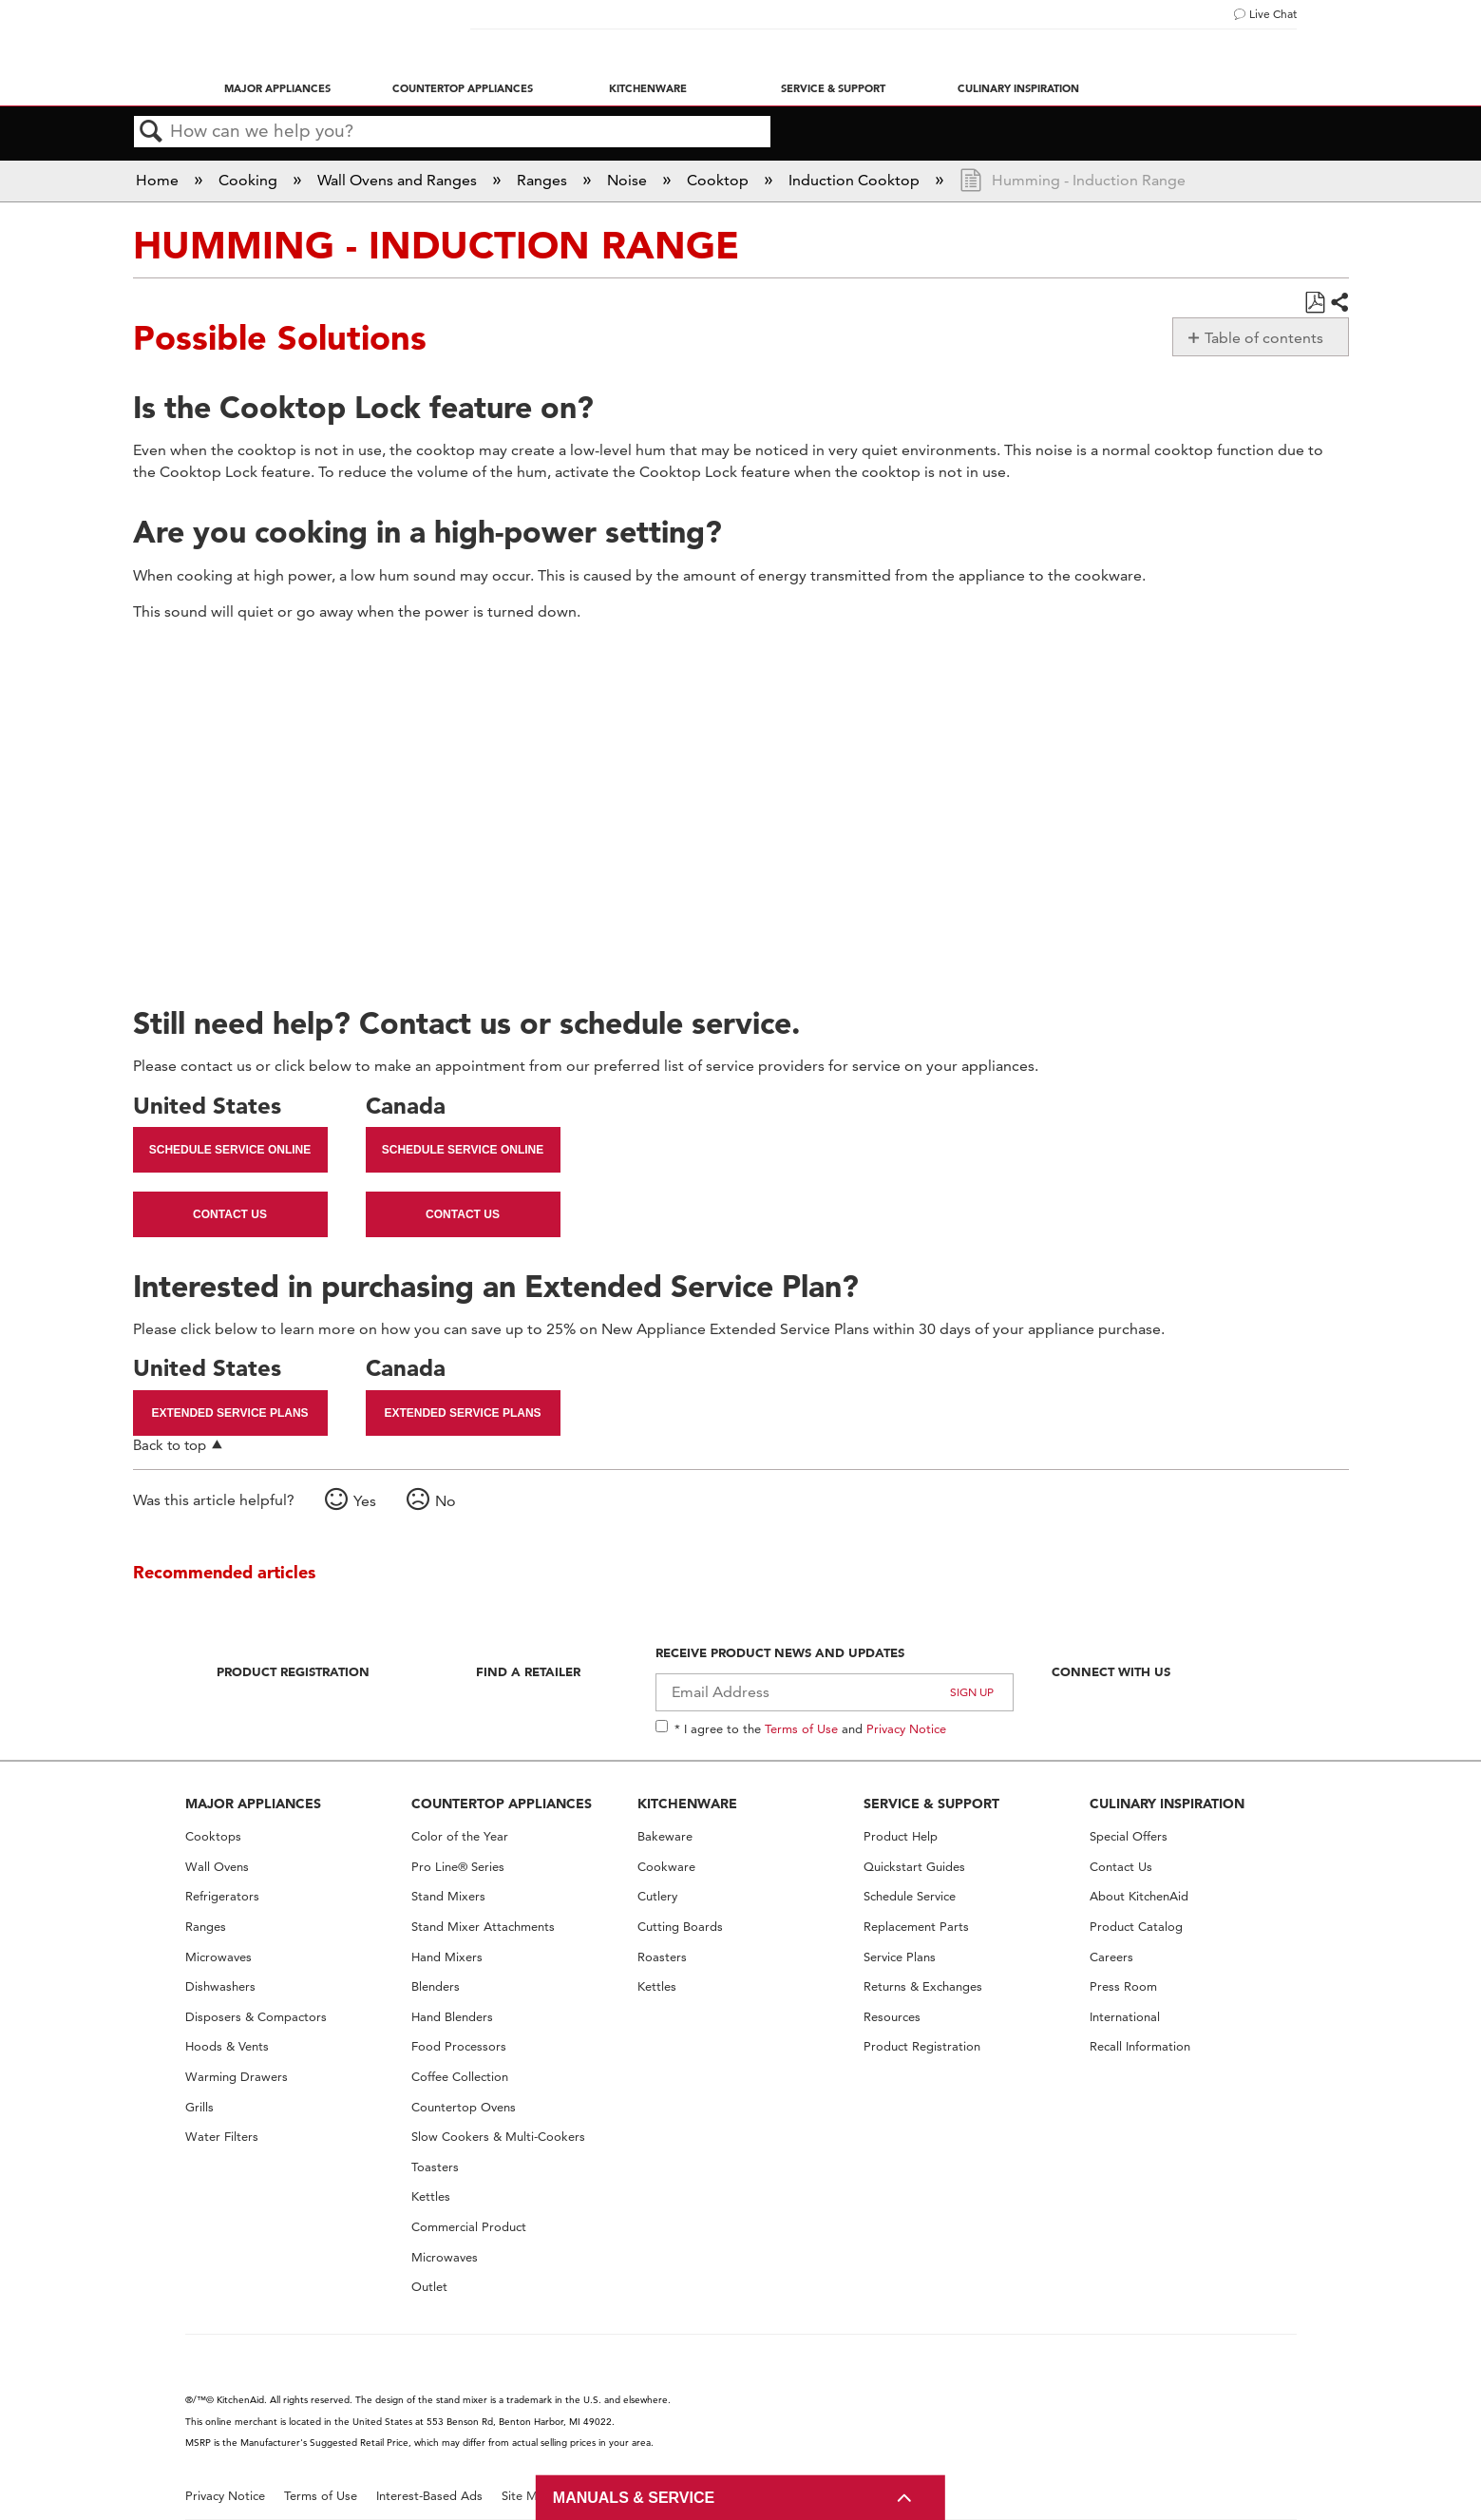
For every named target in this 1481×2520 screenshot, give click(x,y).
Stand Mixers (448, 1896)
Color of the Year (459, 1836)
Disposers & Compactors (256, 2017)
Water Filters (221, 2136)
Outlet (429, 2287)
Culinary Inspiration (1018, 88)
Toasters (435, 2167)
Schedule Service (910, 1896)
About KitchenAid (1139, 1896)
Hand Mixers (447, 1957)
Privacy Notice (906, 1728)
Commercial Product (468, 2227)
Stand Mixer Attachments (483, 1926)
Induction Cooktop (855, 180)
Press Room (1123, 1986)
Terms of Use (801, 1728)
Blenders (435, 1986)
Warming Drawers (236, 2077)
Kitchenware (648, 88)
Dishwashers (220, 1986)
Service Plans (900, 1957)
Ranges (544, 180)
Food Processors (458, 2046)
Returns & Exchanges (923, 1986)
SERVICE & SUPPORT (931, 1803)
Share (1338, 303)
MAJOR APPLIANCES (253, 1803)
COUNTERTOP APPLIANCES (501, 1803)
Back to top (169, 1445)
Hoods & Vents (227, 2046)
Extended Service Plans (229, 1413)
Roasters (662, 1957)
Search (152, 132)
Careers (1111, 1957)
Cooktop (719, 180)
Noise (629, 180)
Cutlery (657, 1896)
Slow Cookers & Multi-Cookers (498, 2136)
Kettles (430, 2196)
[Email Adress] (834, 1692)
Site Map (527, 2496)
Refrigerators (222, 1896)
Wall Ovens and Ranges (399, 180)
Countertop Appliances (462, 88)
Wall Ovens (217, 1867)
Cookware (666, 1867)
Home (159, 180)
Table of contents (1264, 338)
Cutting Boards (680, 1926)
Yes (364, 1501)
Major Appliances (277, 88)
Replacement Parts (916, 1926)
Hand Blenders (452, 2017)
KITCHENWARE (687, 1803)
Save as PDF (1314, 303)
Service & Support (833, 88)
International (1125, 2017)
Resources (892, 2017)
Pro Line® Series (457, 1867)
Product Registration (293, 1671)
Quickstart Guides (914, 1867)
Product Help (901, 1836)
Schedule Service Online (230, 1149)
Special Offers (1129, 1836)
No (445, 1501)
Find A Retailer (528, 1671)
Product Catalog (1136, 1926)
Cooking (249, 180)
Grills (199, 2107)
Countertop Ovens (463, 2107)
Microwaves (218, 1957)
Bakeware (665, 1836)
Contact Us (230, 1214)
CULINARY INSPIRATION (1167, 1803)
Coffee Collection (459, 2077)
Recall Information (1140, 2046)
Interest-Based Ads (429, 2496)
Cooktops (213, 1836)
